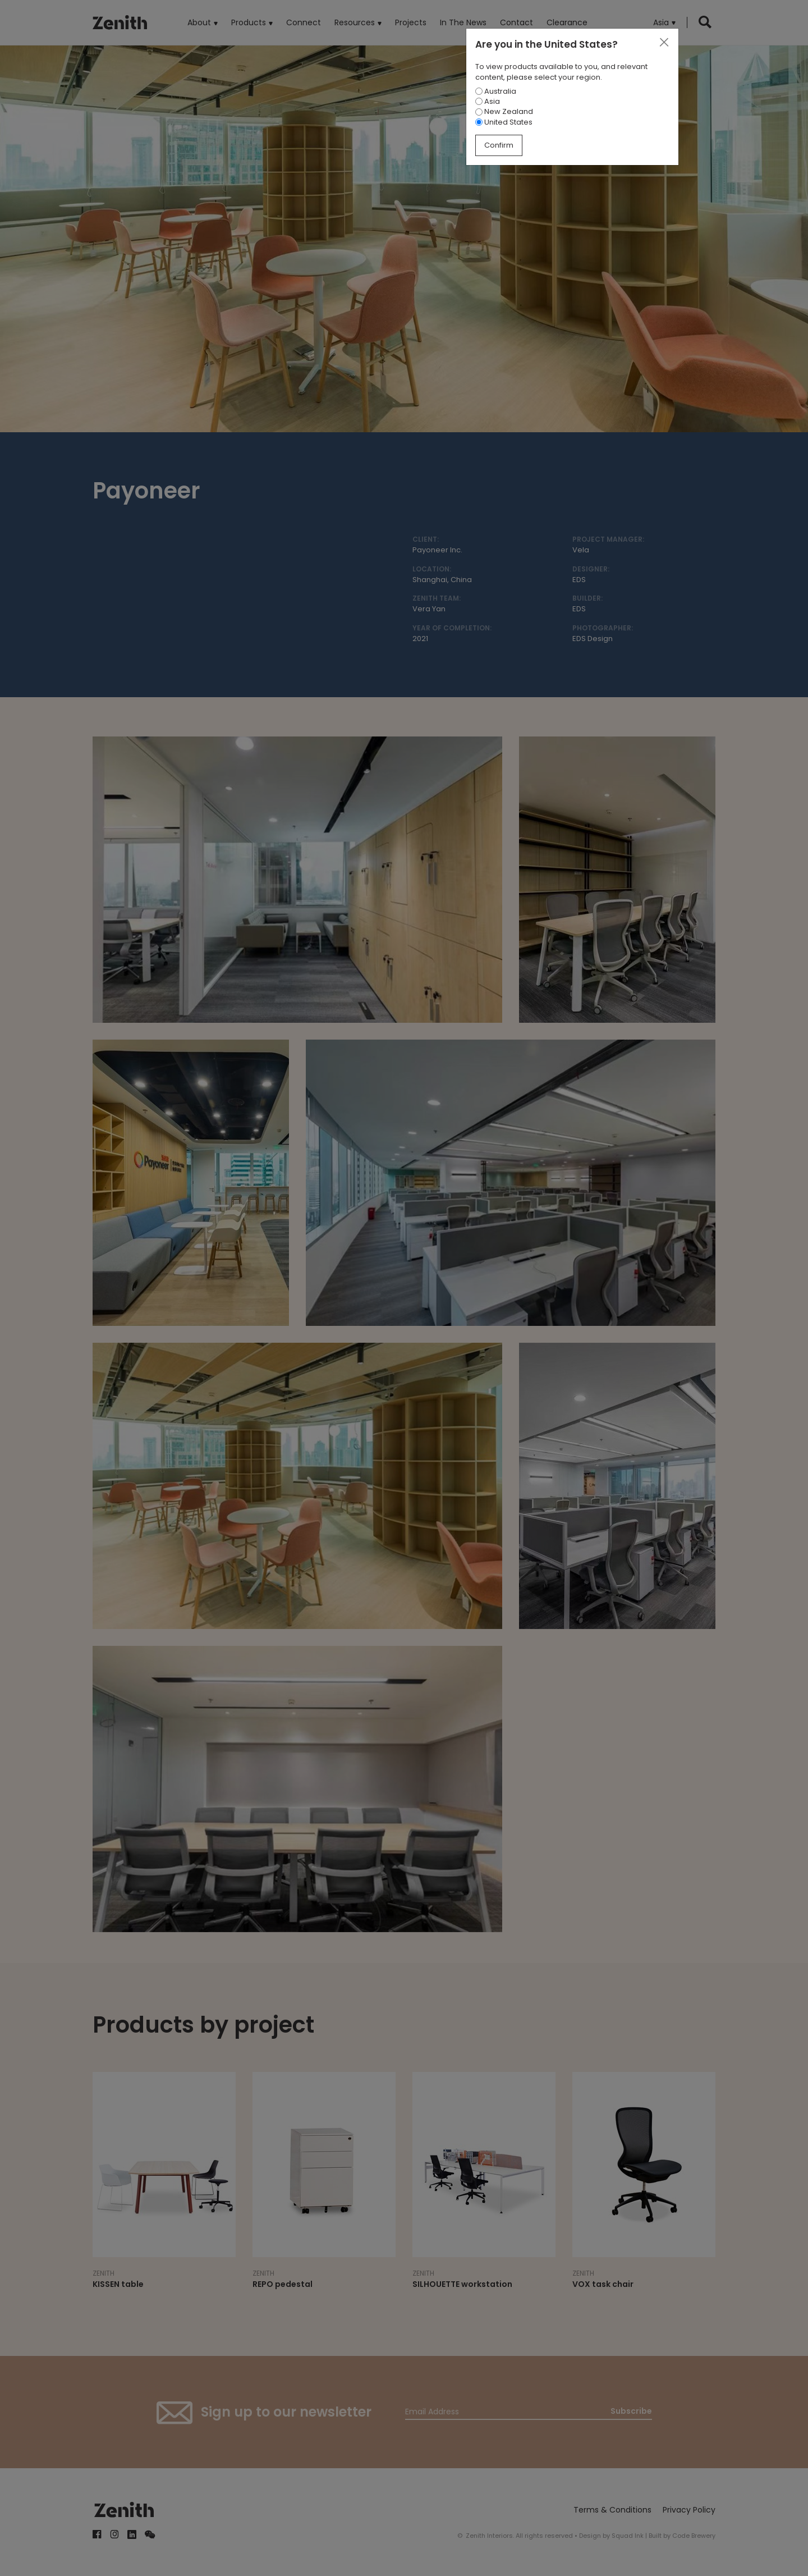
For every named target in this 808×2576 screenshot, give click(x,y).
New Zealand (504, 111)
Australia (495, 91)
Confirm (498, 145)
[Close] (663, 43)
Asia (487, 101)
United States (503, 122)
